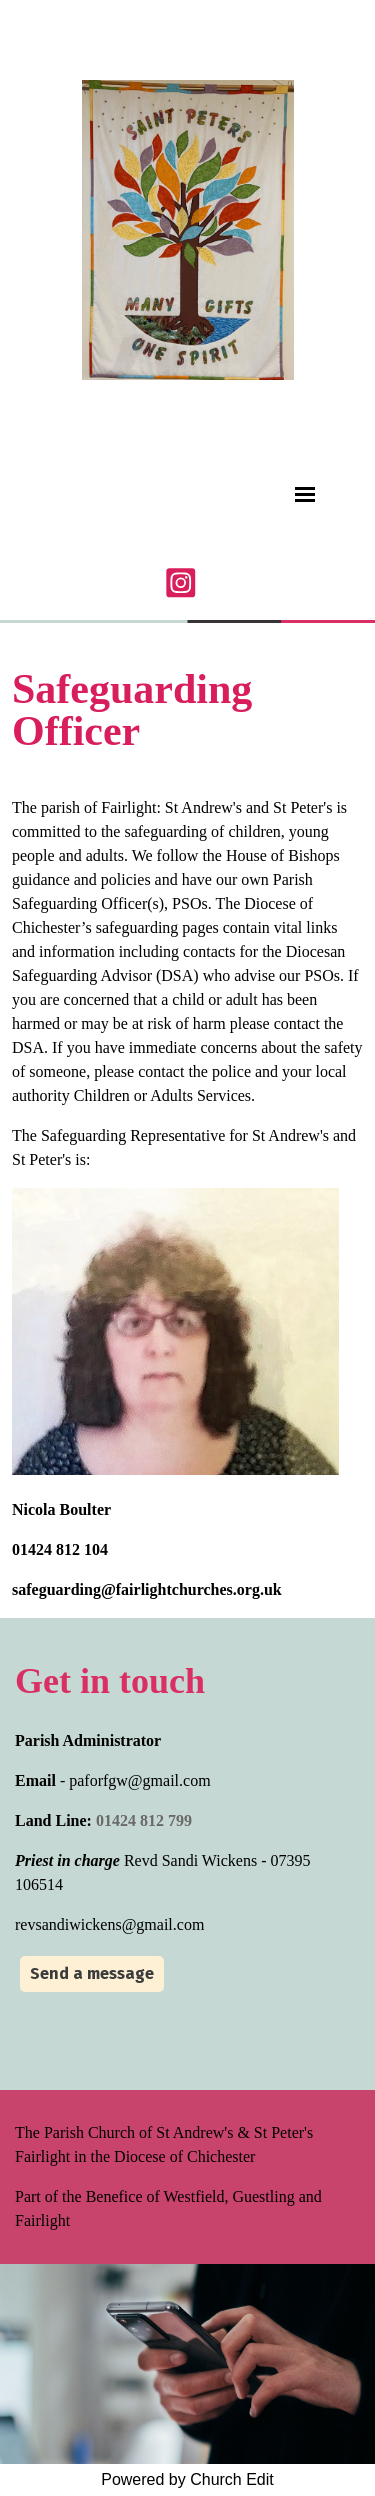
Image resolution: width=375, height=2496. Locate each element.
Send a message (92, 1973)
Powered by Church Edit (187, 2479)
